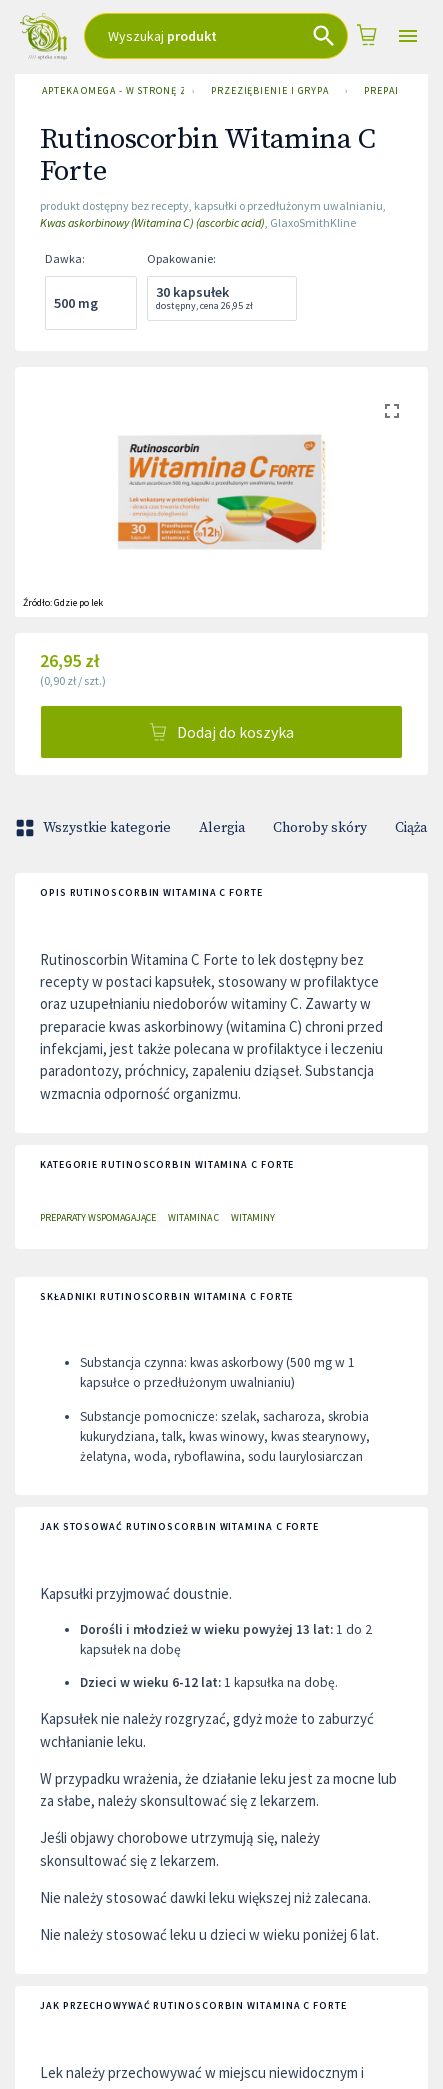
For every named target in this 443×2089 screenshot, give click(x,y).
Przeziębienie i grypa (270, 91)
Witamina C (193, 1217)
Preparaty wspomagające (98, 1217)
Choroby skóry (320, 828)
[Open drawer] (408, 36)
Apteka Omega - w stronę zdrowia (109, 91)
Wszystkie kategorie (95, 828)
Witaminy (253, 1217)
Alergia (222, 828)
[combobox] (216, 36)
